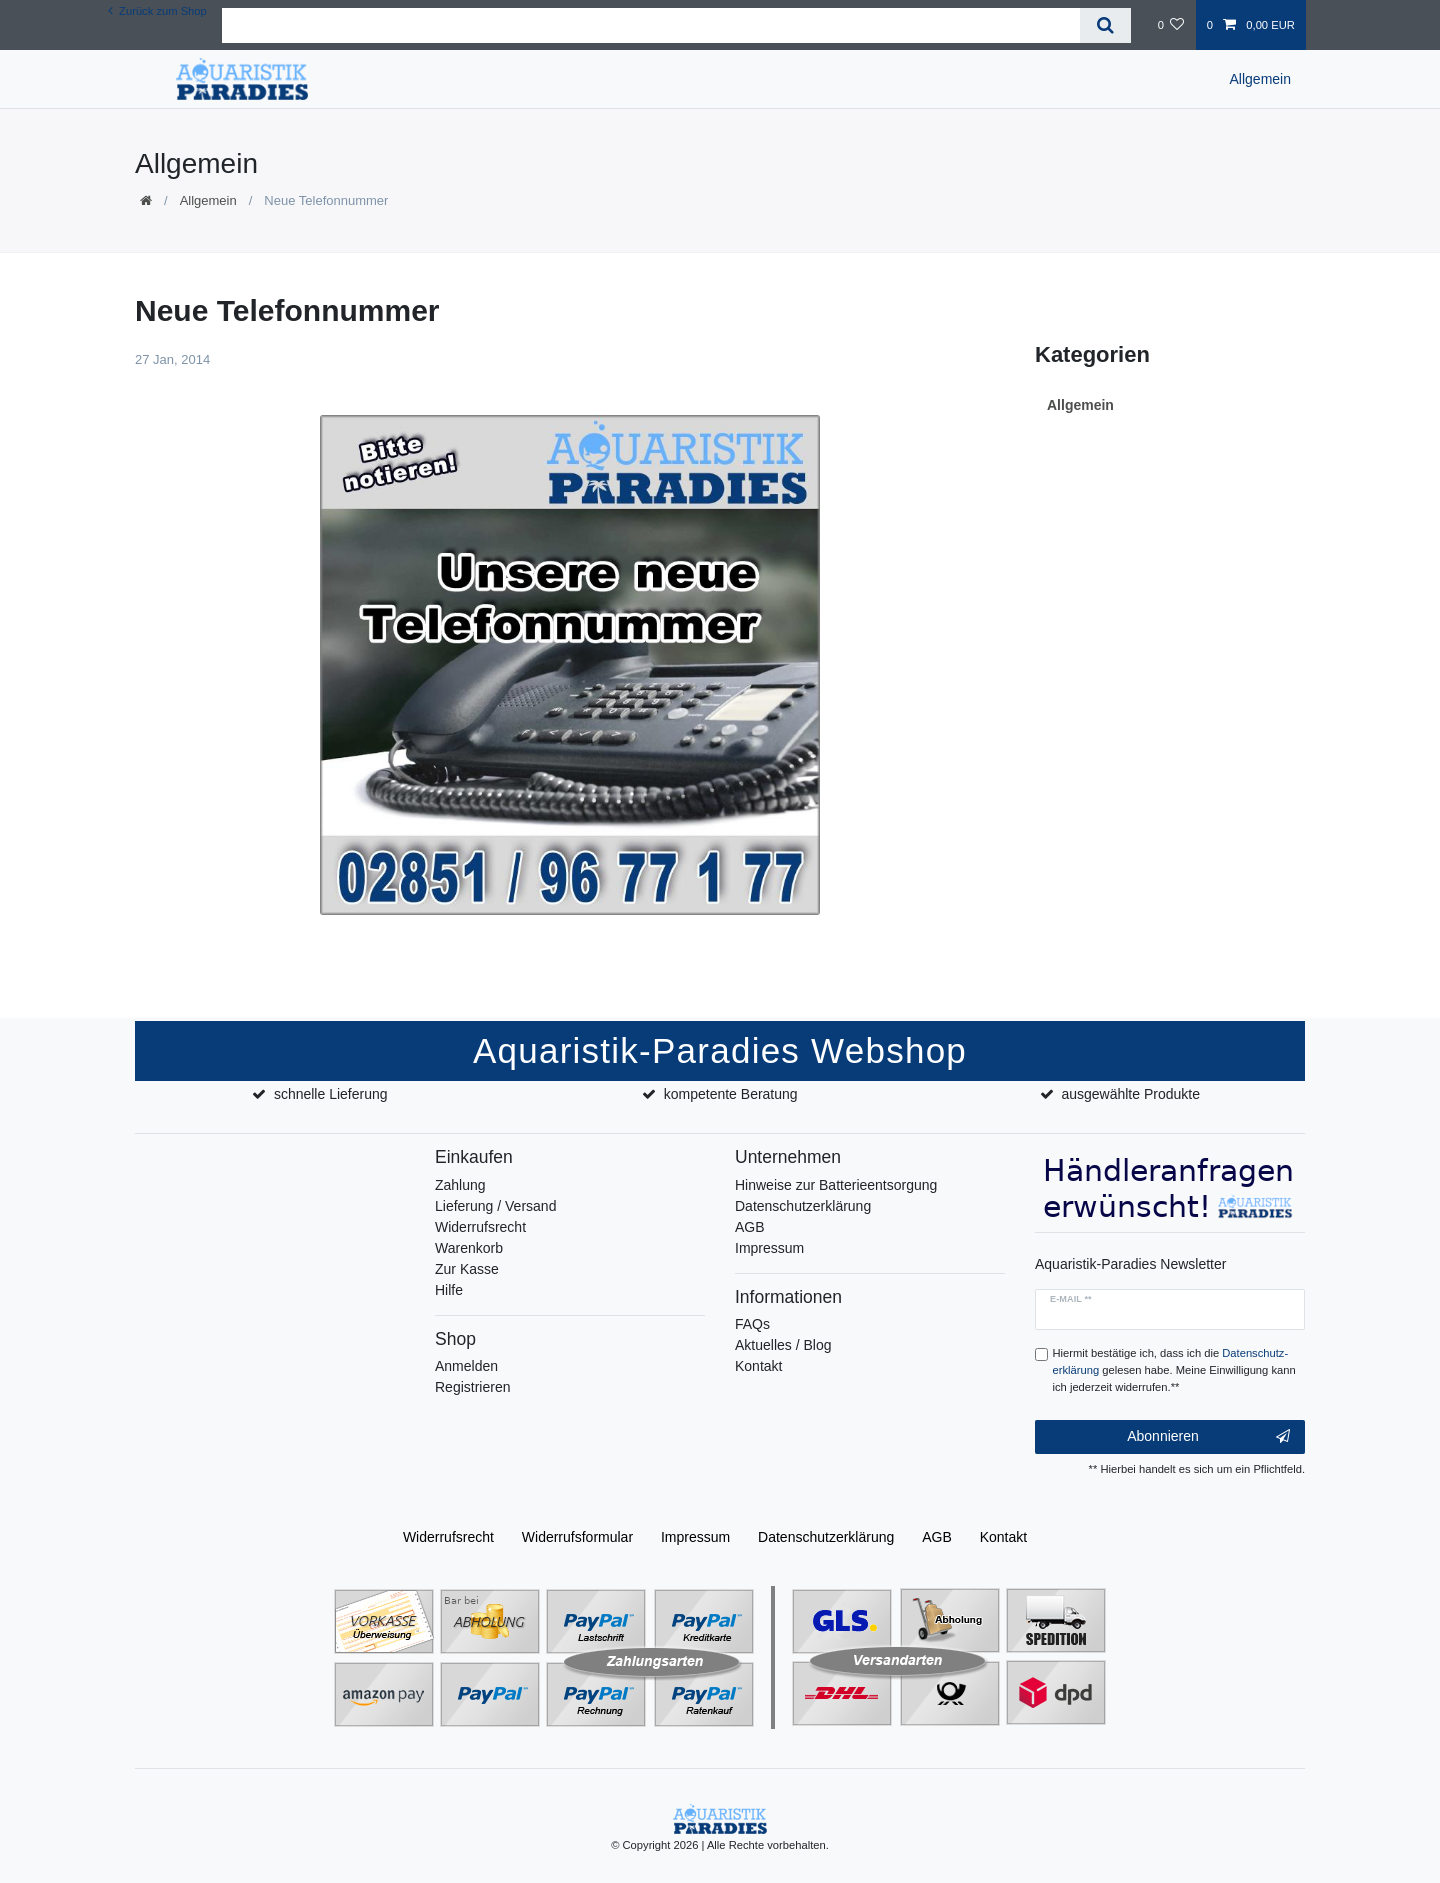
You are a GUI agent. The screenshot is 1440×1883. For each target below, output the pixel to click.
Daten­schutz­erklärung (826, 1537)
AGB (750, 1227)
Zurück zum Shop (157, 11)
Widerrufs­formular (577, 1537)
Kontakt (758, 1366)
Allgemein (1260, 79)
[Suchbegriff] (651, 25)
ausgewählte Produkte (1130, 1094)
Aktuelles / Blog (783, 1345)
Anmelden (466, 1366)
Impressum (769, 1248)
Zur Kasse (467, 1269)
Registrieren (472, 1387)
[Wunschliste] (1170, 25)
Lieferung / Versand (495, 1206)
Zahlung (460, 1185)
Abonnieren (1208, 1437)
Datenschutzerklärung (803, 1206)
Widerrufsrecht (480, 1227)
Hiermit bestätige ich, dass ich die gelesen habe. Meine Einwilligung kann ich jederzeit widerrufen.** (1174, 1370)
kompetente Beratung (731, 1094)
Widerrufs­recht (448, 1537)
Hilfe (449, 1290)
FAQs (752, 1324)
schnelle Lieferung (331, 1094)
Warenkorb (469, 1248)
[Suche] (1105, 25)
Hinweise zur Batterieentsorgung (836, 1185)
